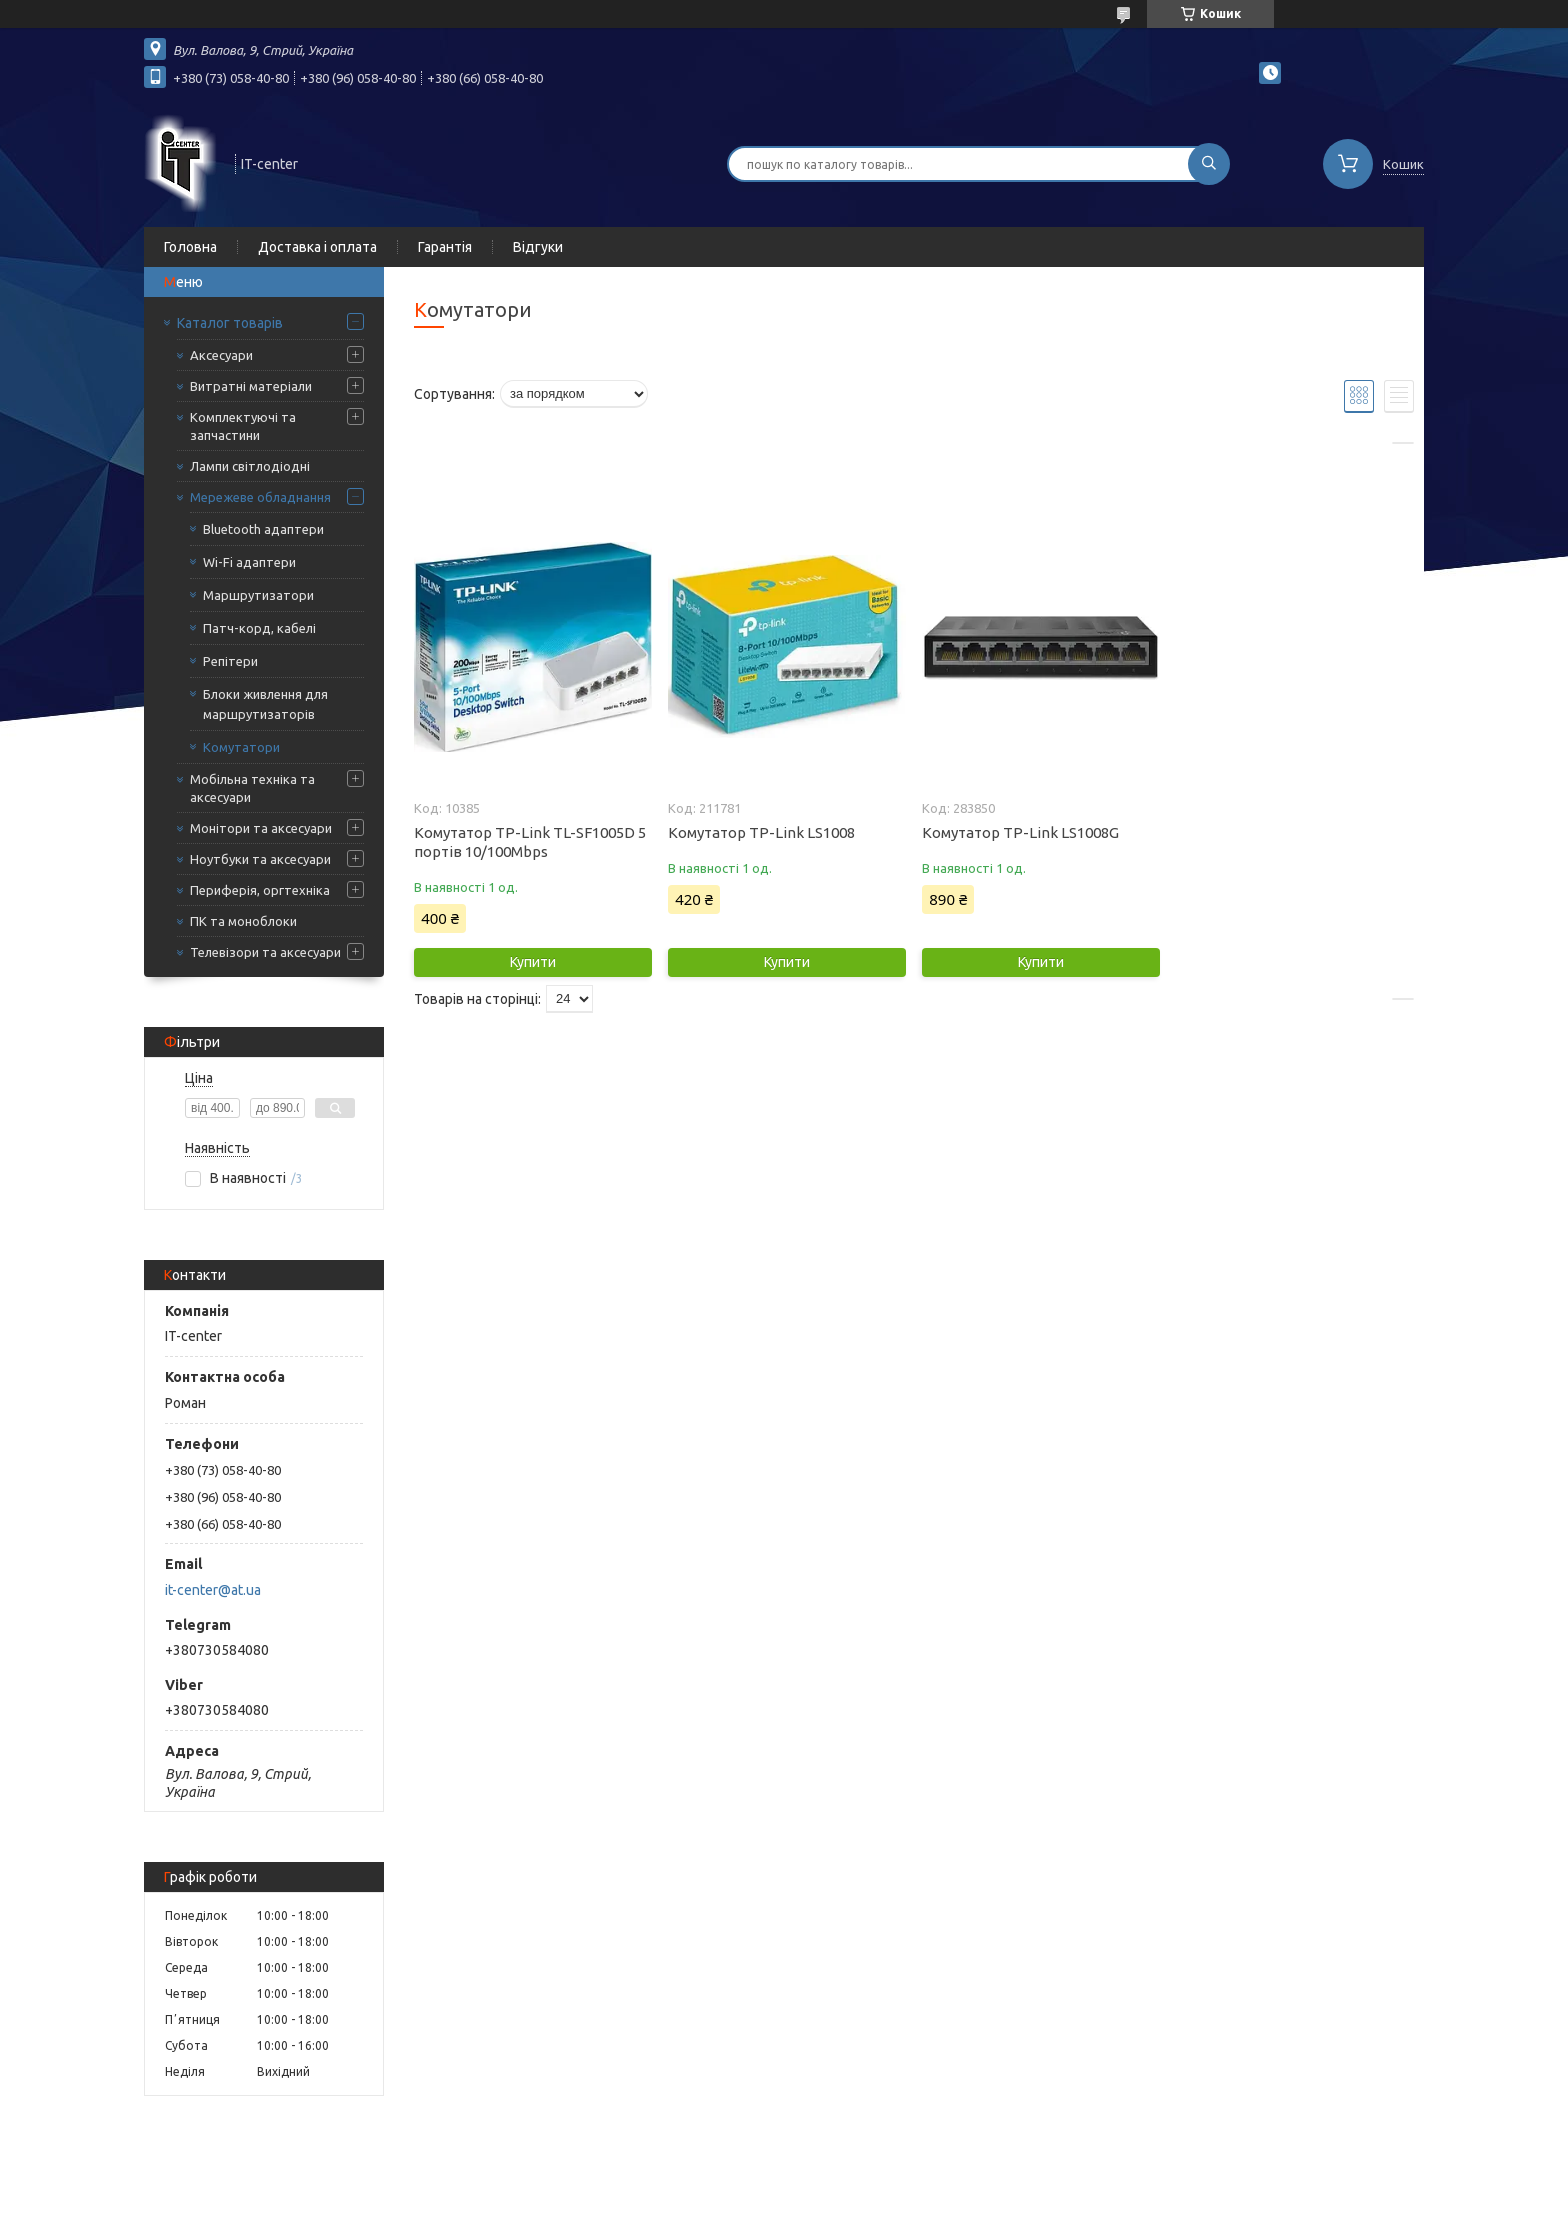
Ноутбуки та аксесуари (260, 859)
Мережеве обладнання (260, 497)
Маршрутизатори (258, 595)
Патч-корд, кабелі (259, 628)
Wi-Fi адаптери (249, 562)
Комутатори (241, 747)
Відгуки (538, 247)
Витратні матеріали (251, 386)
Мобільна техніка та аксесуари (252, 788)
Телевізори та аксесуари (265, 952)
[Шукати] (1209, 164)
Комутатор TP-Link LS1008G (1020, 832)
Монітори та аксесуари (261, 828)
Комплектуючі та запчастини (243, 426)
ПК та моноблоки (243, 921)
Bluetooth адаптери (263, 529)
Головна (190, 247)
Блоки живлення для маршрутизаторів (265, 704)
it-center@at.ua (213, 1590)
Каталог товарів (230, 323)
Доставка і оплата (317, 247)
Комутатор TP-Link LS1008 (761, 832)
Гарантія (445, 247)
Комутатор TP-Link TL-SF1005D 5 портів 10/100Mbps (530, 842)
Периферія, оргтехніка (260, 890)
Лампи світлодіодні (250, 466)
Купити (533, 962)
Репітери (230, 661)
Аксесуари (221, 355)
